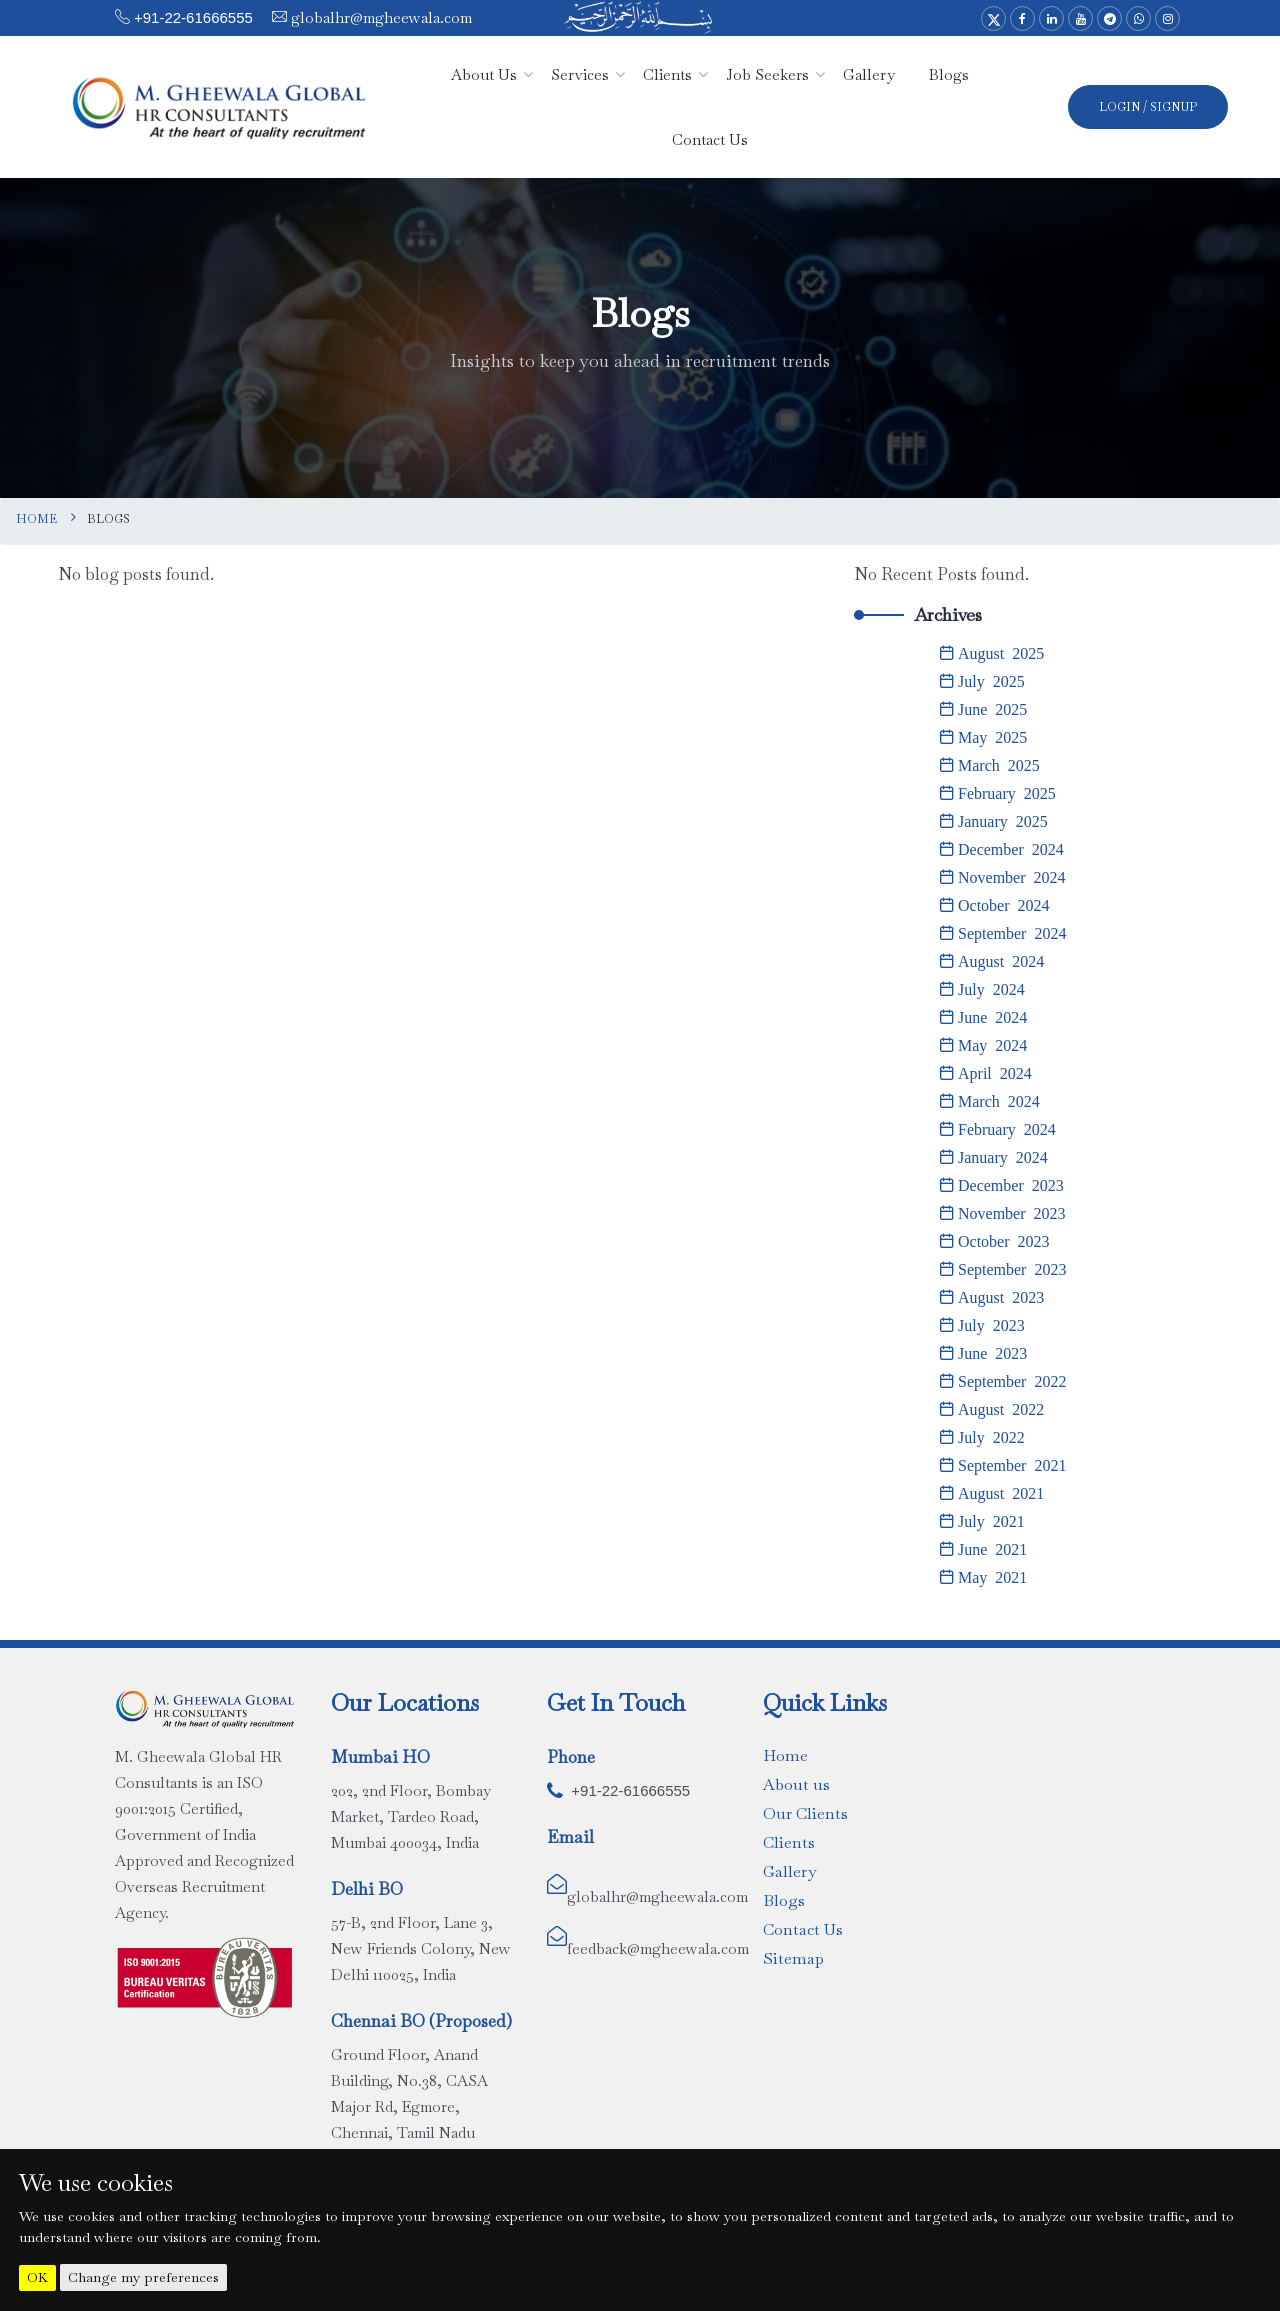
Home (36, 519)
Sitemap (793, 1958)
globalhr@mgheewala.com (379, 17)
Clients (789, 1842)
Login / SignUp (1148, 107)
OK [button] (37, 2277)
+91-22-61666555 (193, 17)
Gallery (789, 1871)
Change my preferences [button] (143, 2277)
